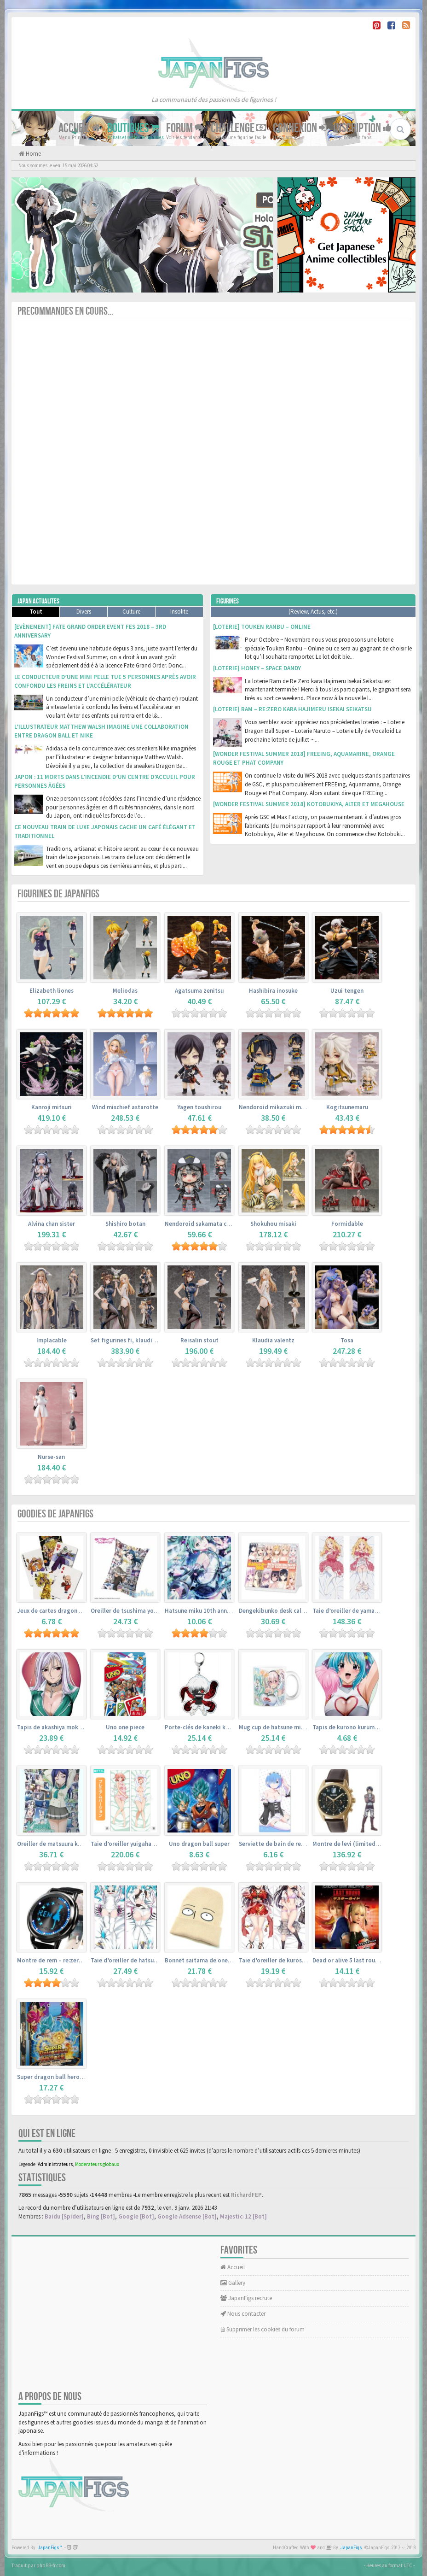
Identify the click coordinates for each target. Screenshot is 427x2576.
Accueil (79, 128)
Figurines (227, 601)
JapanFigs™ (50, 2548)
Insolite (179, 611)
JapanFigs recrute (246, 2298)
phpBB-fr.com (50, 2565)
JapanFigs (351, 2548)
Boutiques (133, 128)
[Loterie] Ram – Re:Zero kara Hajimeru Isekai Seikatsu (292, 709)
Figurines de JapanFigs (58, 894)
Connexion (300, 128)
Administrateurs (55, 2164)
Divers (83, 611)
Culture (131, 611)
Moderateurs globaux (97, 2164)
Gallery (232, 2283)
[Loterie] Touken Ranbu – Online (262, 627)
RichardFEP (246, 2195)
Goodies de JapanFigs (55, 1514)
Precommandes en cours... (65, 311)
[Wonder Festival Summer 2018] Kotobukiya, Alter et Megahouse (308, 804)
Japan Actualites (38, 601)
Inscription (363, 128)
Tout (35, 611)
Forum (185, 128)
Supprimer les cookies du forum (262, 2329)
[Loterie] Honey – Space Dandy (257, 668)
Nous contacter (242, 2314)
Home (32, 154)
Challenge (238, 128)
